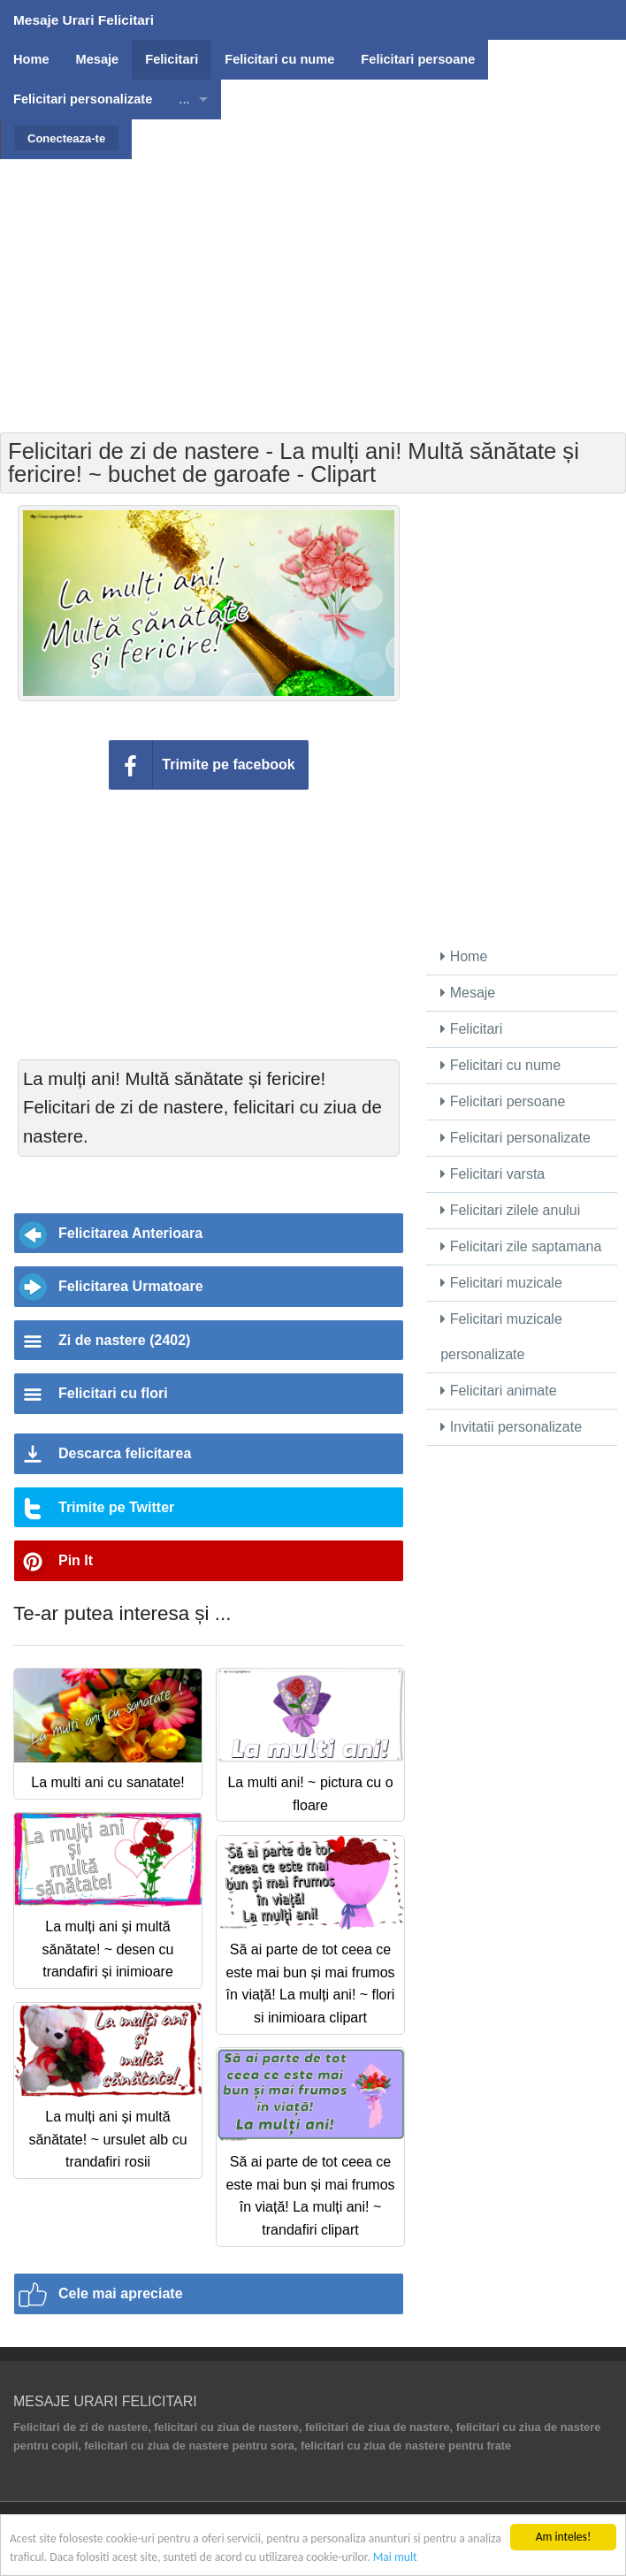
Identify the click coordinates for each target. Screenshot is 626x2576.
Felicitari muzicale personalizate (501, 1336)
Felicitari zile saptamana (520, 1246)
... (184, 99)
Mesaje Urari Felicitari (83, 19)
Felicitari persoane (502, 1101)
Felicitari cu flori (113, 1393)
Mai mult (395, 2557)
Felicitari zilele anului (510, 1210)
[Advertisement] (315, 283)
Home (463, 956)
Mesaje (467, 992)
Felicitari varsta (492, 1173)
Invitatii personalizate (511, 1426)
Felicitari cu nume (500, 1065)
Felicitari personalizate (515, 1137)
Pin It (75, 1560)
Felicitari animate (498, 1390)
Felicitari (471, 1028)
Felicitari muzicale (501, 1282)
